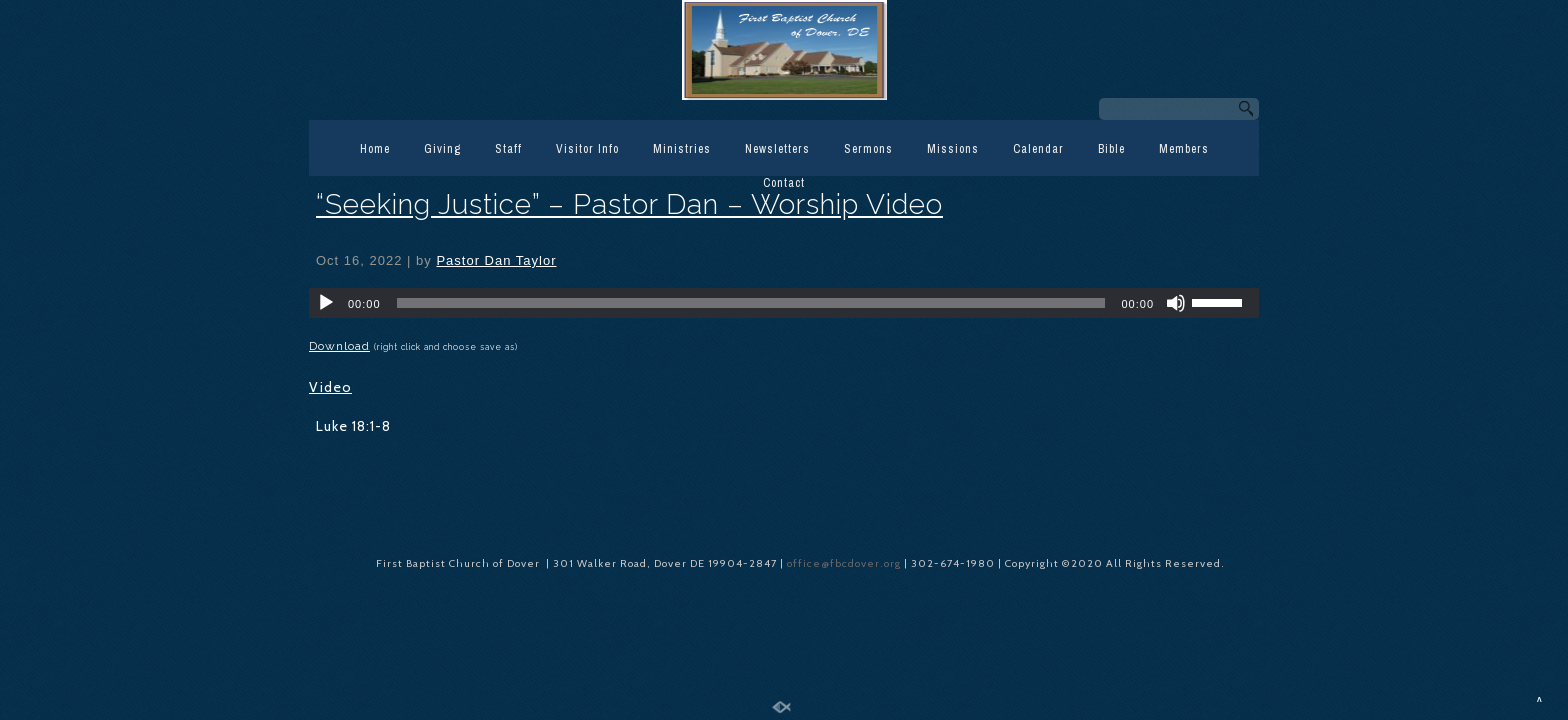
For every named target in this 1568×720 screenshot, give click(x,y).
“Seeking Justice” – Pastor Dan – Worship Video (629, 204)
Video (330, 387)
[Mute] (1176, 303)
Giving (442, 149)
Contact (784, 183)
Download (339, 346)
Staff (508, 149)
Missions (953, 149)
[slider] (751, 303)
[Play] (326, 303)
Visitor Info (587, 149)
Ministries (682, 149)
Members (1184, 149)
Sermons (868, 149)
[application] (784, 303)
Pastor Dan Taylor (496, 260)
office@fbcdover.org (845, 563)
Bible (1111, 149)
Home (375, 149)
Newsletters (777, 149)
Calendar (1038, 149)
